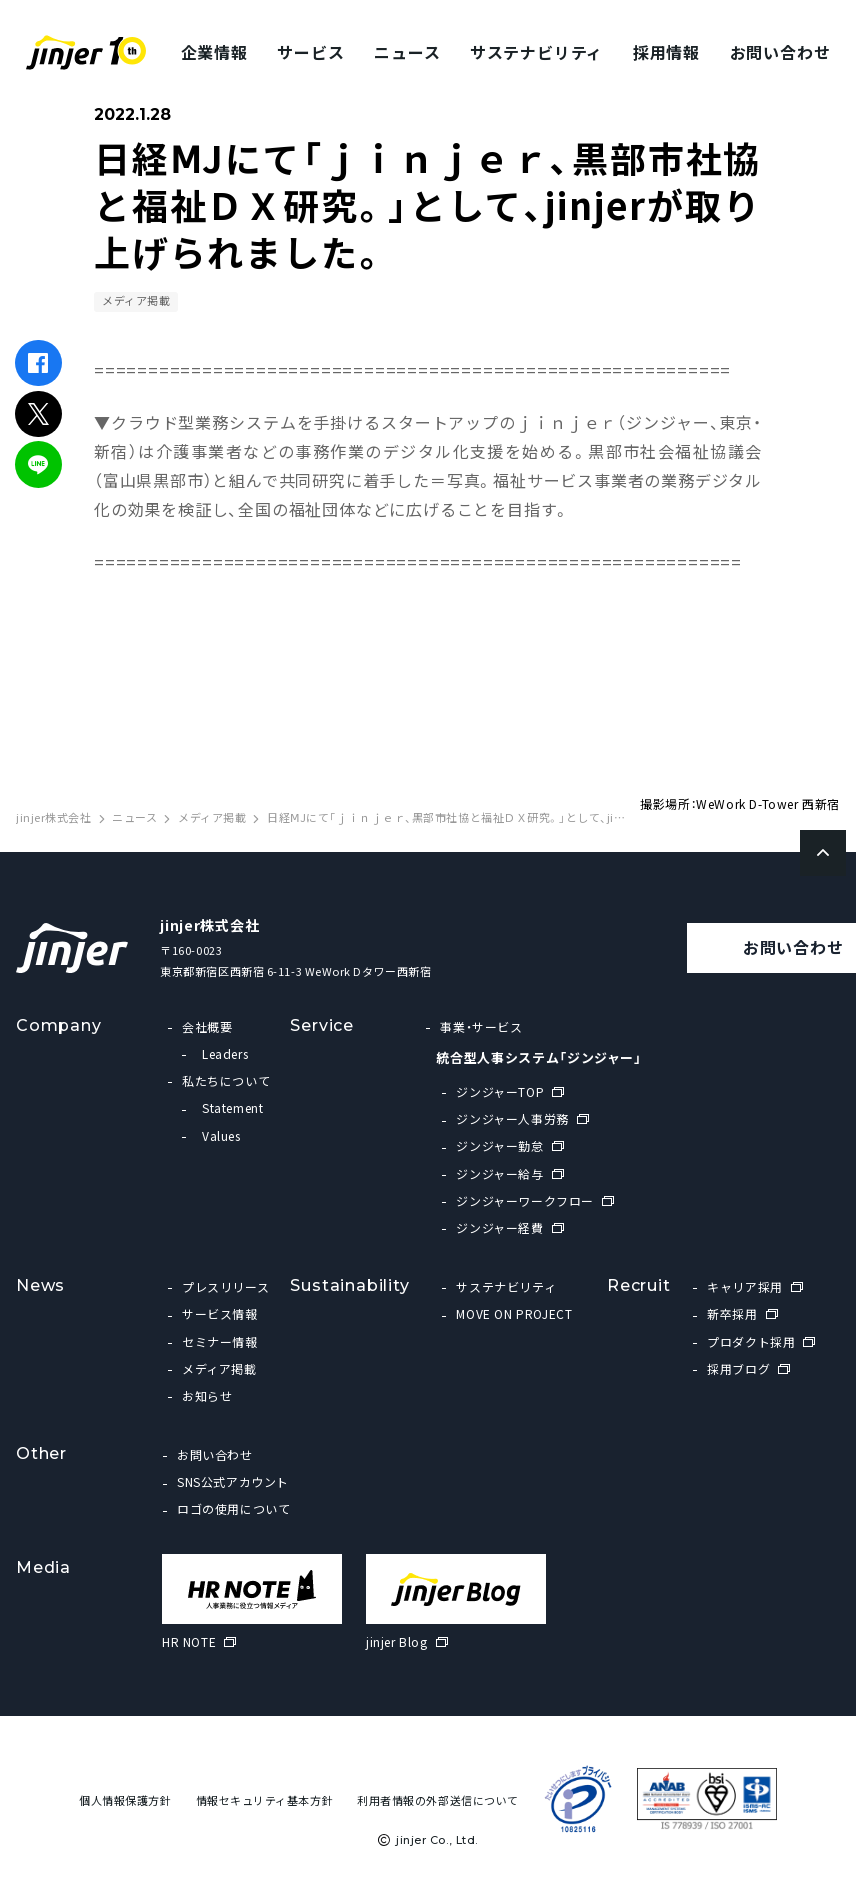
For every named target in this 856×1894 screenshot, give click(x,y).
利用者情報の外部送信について (438, 1800)
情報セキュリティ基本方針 (265, 1800)
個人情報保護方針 (125, 1800)
